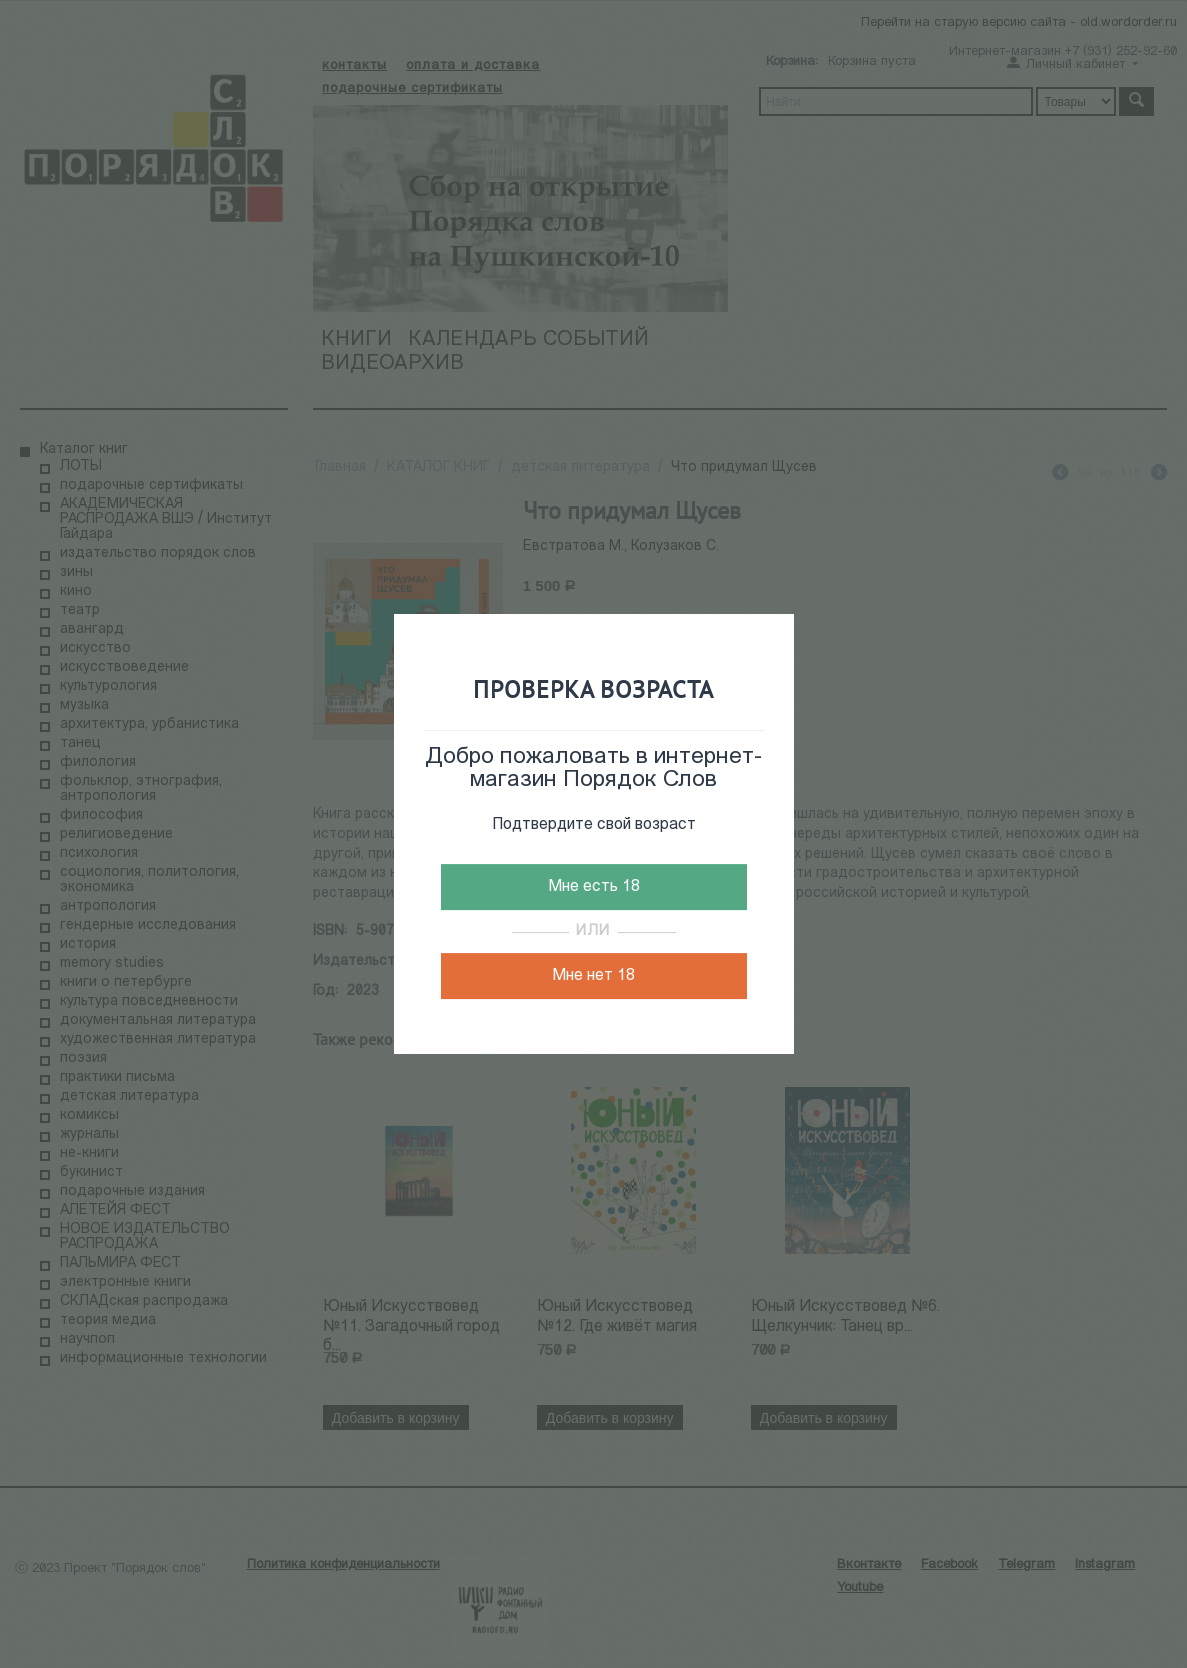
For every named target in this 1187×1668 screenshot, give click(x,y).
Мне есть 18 (594, 887)
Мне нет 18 (593, 976)
